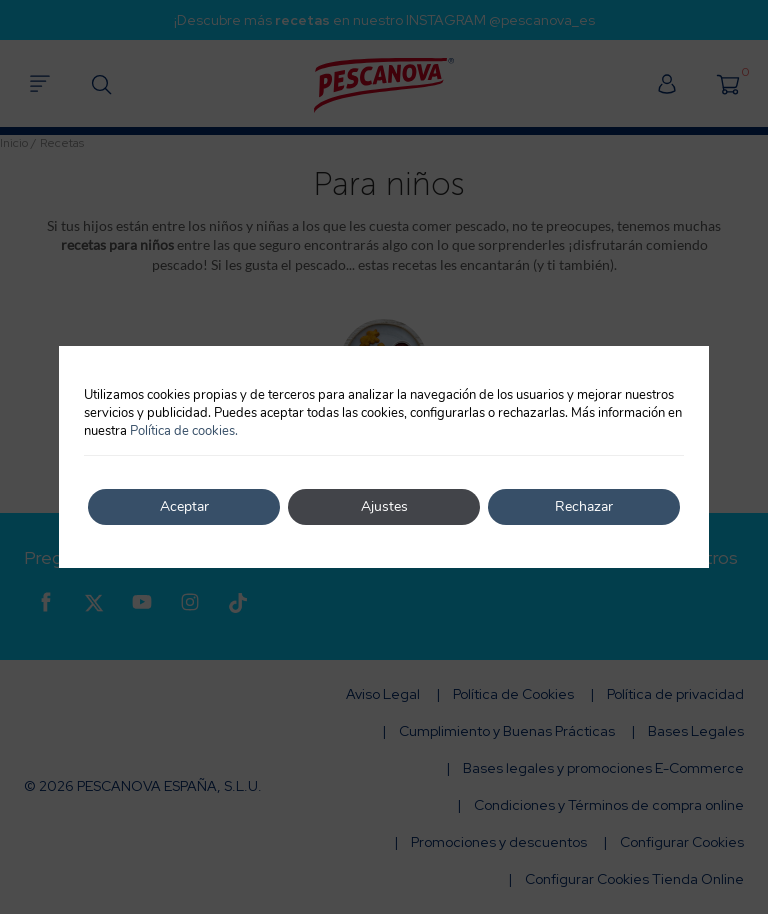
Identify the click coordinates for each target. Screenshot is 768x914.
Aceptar (184, 506)
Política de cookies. (184, 431)
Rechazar (584, 506)
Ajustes (384, 506)
